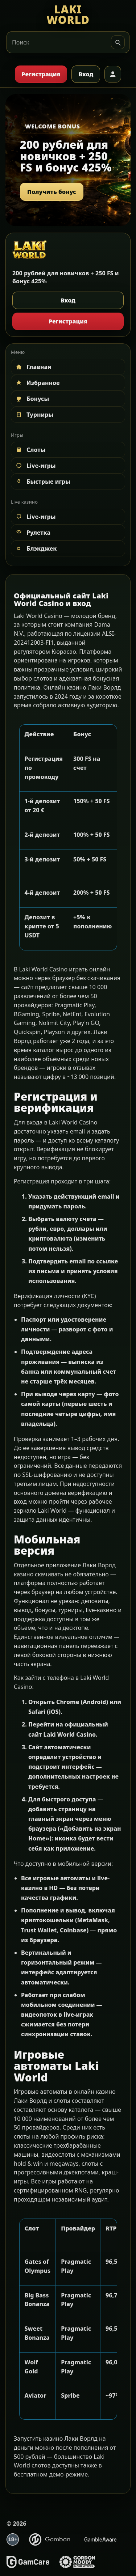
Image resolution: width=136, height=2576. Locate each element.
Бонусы (32, 399)
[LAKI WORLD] (68, 14)
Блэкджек (36, 548)
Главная (33, 367)
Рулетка (32, 533)
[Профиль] (112, 74)
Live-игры (35, 466)
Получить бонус (51, 192)
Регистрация (41, 74)
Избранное (37, 383)
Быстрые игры (42, 482)
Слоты (30, 450)
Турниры (34, 415)
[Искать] (118, 42)
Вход (85, 74)
